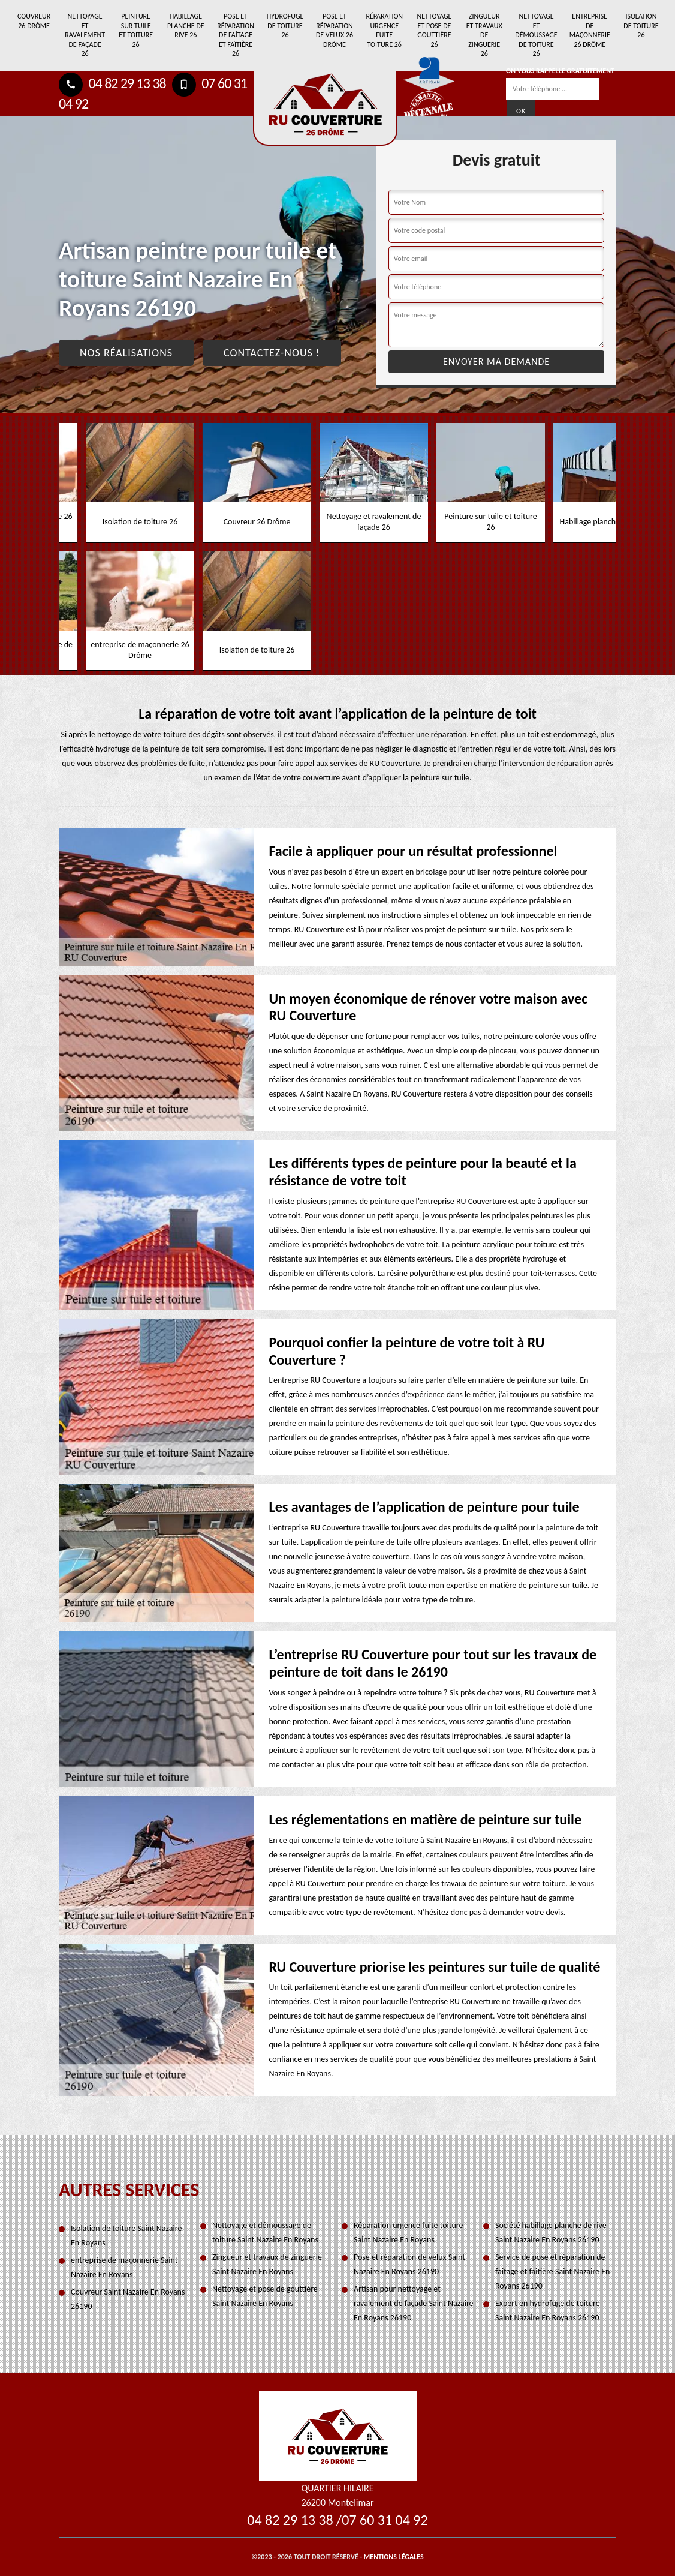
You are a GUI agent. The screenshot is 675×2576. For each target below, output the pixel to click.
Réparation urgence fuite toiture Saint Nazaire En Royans (408, 2232)
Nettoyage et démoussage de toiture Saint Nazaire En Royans (265, 2232)
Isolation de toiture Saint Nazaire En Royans (126, 2235)
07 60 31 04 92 (384, 2520)
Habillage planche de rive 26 (185, 25)
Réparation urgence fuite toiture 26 (384, 30)
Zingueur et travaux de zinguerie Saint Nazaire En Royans (267, 2264)
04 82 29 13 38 (112, 83)
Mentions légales (394, 2557)
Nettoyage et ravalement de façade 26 (85, 35)
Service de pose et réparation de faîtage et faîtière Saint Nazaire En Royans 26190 (552, 2271)
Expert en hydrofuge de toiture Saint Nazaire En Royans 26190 (547, 2310)
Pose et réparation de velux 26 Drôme (334, 30)
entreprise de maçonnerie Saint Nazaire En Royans (124, 2267)
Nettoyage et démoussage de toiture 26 (536, 35)
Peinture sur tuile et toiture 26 (136, 30)
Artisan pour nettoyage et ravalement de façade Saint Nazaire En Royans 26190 (414, 2303)
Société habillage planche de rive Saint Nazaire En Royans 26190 (551, 2232)
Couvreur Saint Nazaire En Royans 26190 (128, 2299)
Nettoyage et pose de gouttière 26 (434, 30)
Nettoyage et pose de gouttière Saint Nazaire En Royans (265, 2296)
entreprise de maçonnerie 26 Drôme (589, 30)
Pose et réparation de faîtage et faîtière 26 (235, 35)
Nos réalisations (126, 352)
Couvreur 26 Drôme (33, 21)
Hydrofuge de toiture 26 (285, 25)
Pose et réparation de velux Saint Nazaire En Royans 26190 (409, 2264)
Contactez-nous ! (272, 352)
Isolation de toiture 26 (640, 25)
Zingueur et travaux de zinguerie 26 (484, 35)
